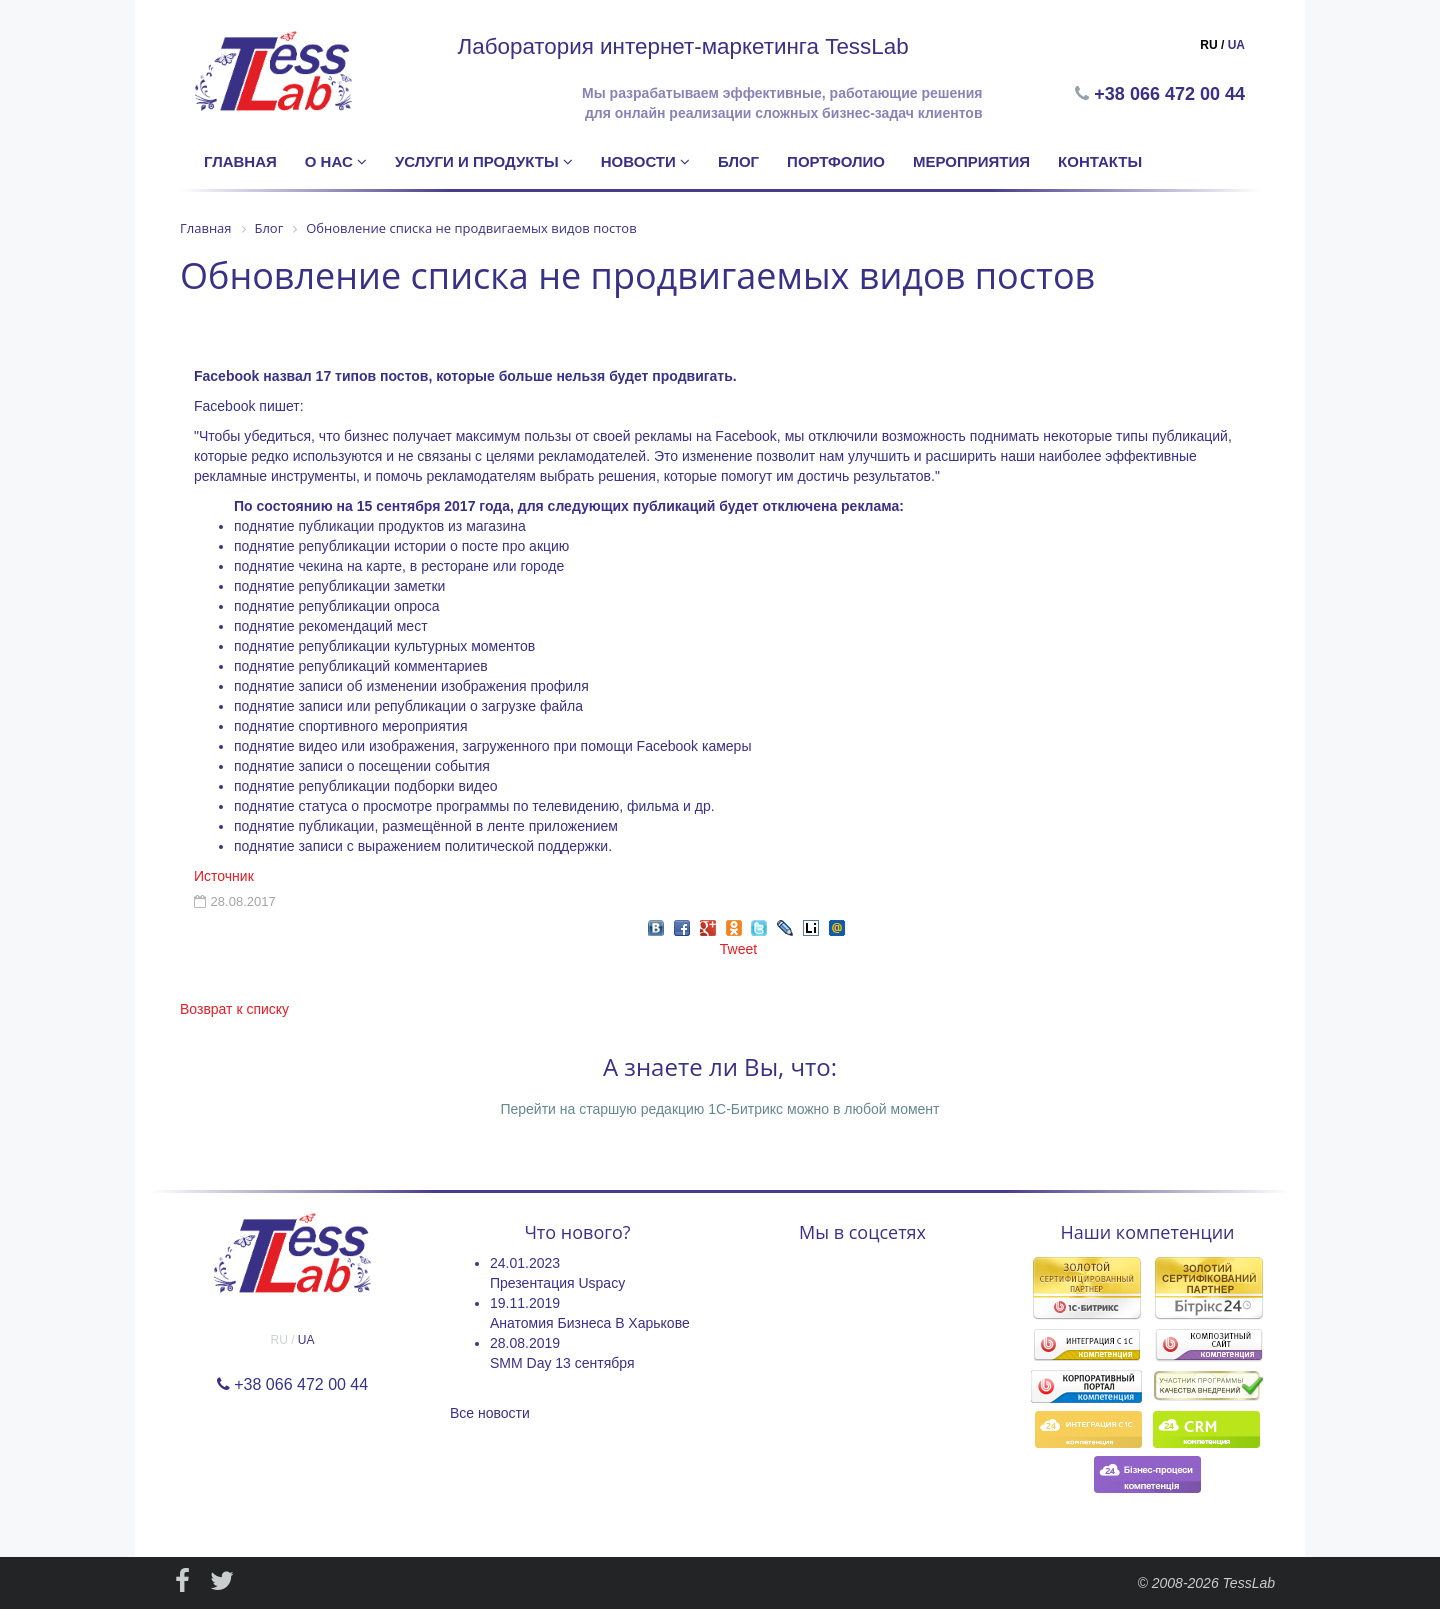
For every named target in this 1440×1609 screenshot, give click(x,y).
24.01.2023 (525, 1263)
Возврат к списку (234, 1009)
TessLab (1249, 1583)
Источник (224, 876)
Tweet (738, 949)
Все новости (490, 1413)
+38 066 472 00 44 (1171, 94)
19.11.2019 (525, 1303)
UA (1236, 45)
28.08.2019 (525, 1343)
